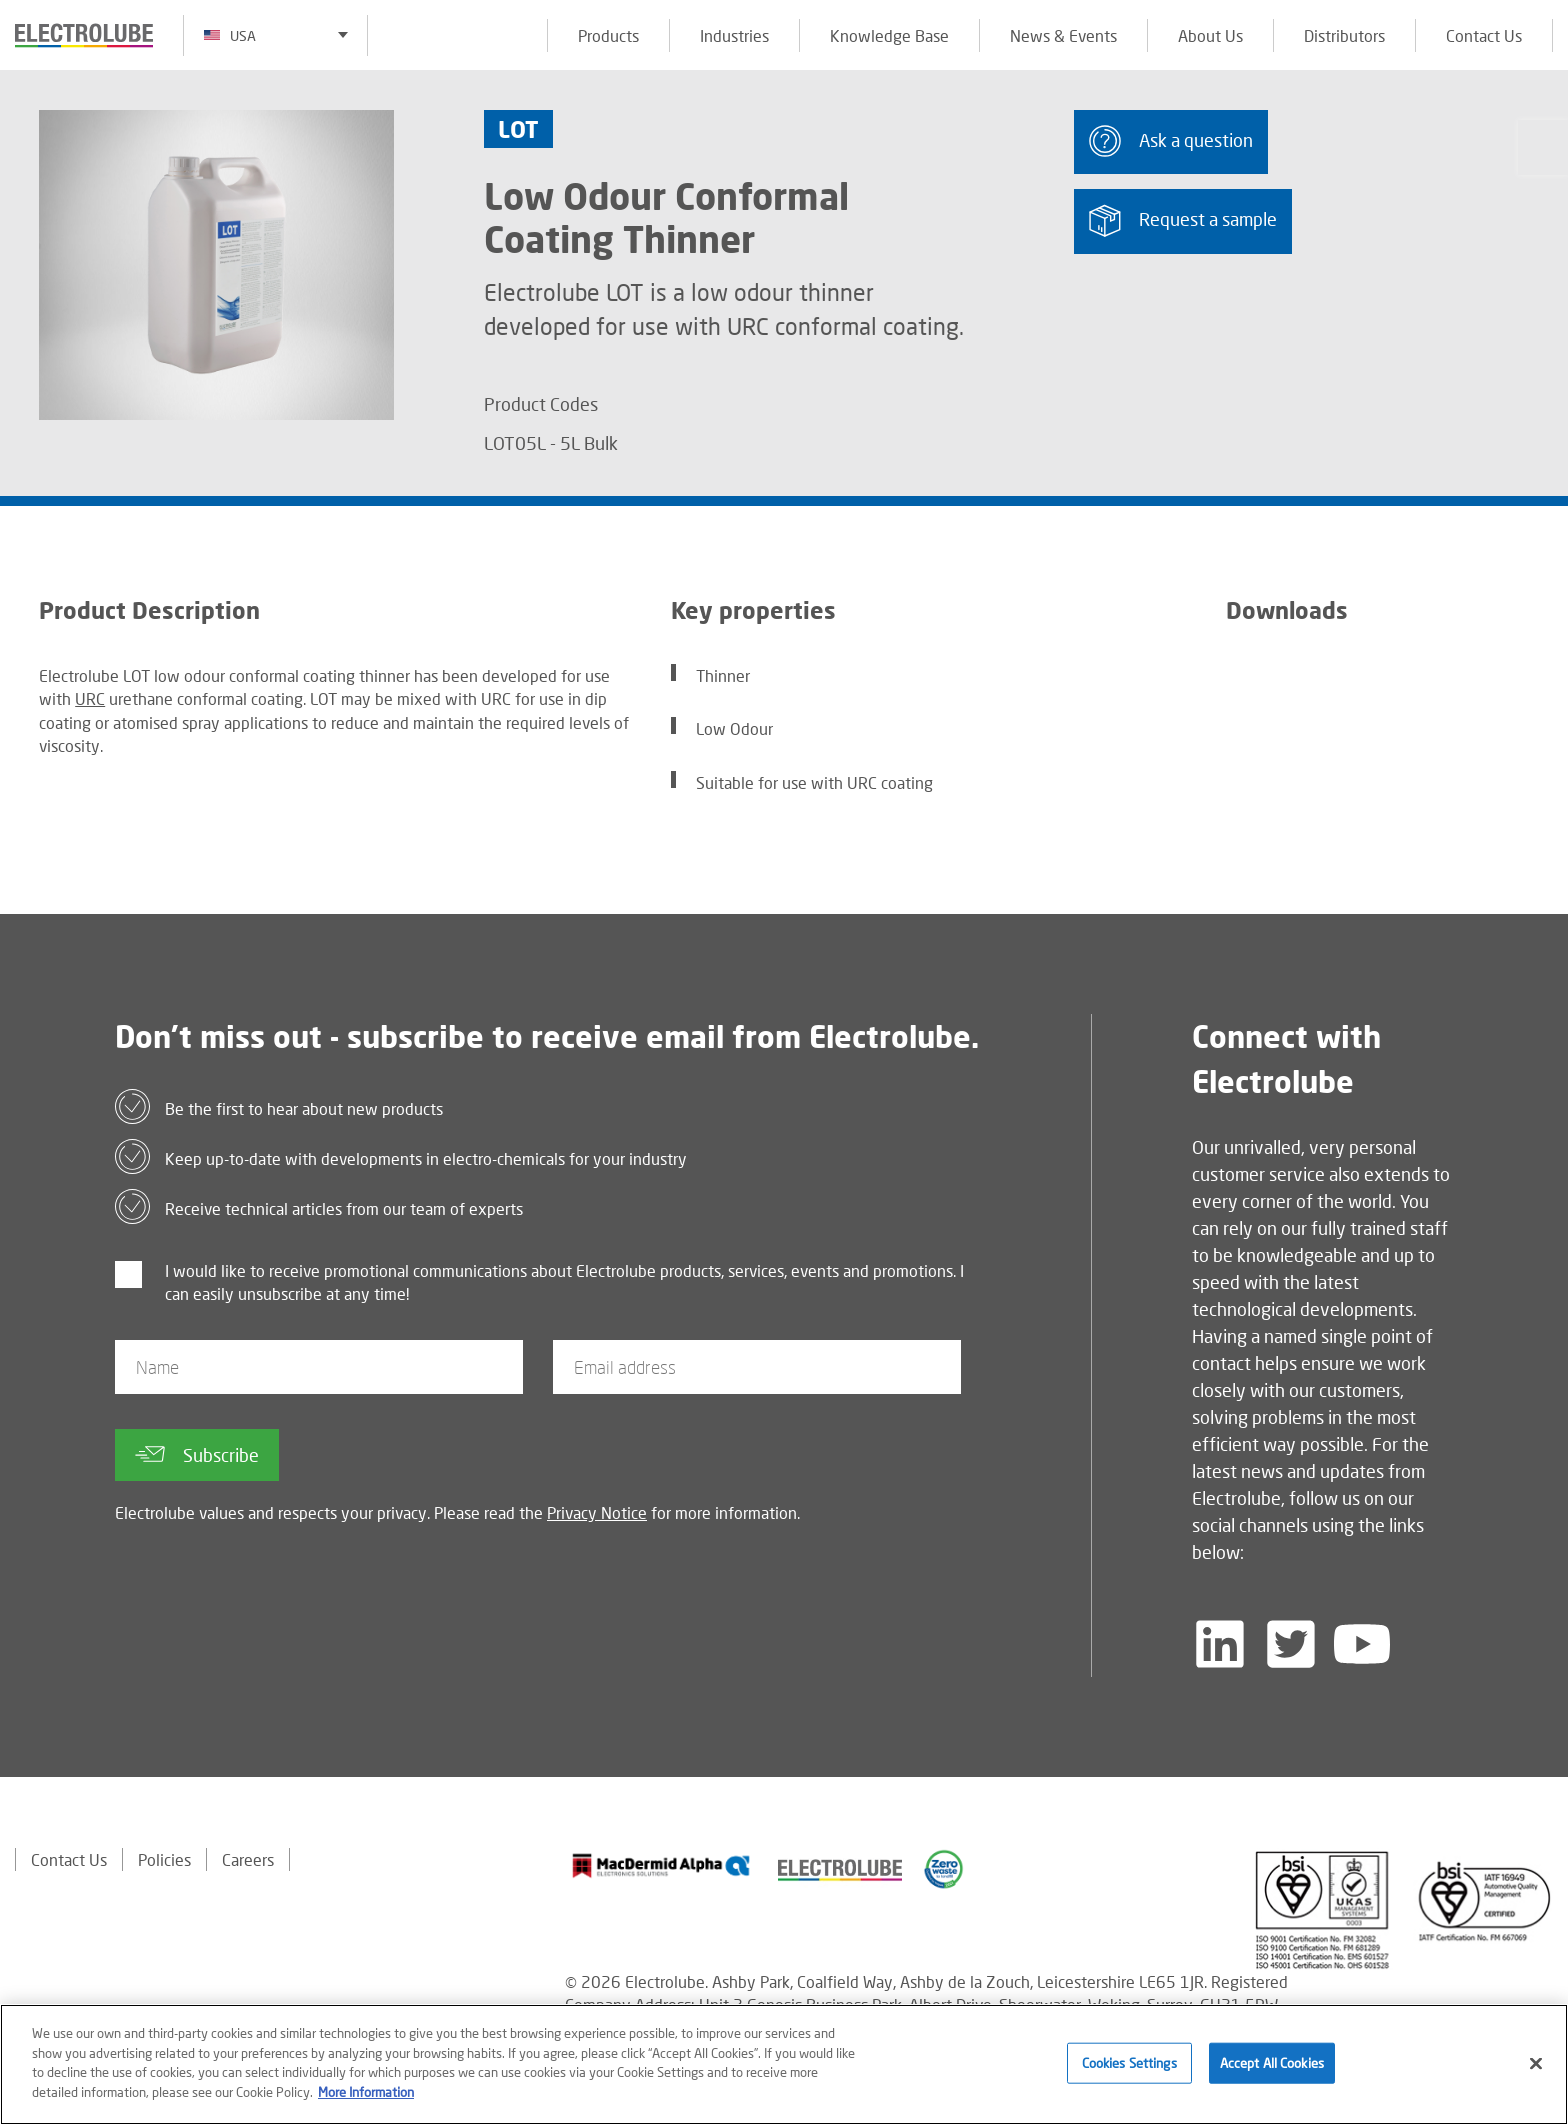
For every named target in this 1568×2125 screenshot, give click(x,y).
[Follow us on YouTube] (1362, 1644)
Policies (164, 1859)
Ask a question (1171, 141)
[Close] (1536, 2069)
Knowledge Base (889, 35)
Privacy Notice (597, 1512)
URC (90, 698)
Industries (734, 35)
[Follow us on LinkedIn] (1220, 1644)
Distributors (1344, 35)
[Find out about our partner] (661, 1866)
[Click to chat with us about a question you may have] (1543, 147)
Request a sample (1183, 220)
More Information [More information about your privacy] (366, 2098)
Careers (248, 1859)
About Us (1210, 35)
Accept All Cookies (1272, 2068)
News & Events (1063, 35)
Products (608, 35)
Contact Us (1484, 35)
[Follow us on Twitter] (1291, 1644)
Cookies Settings (1129, 2068)
